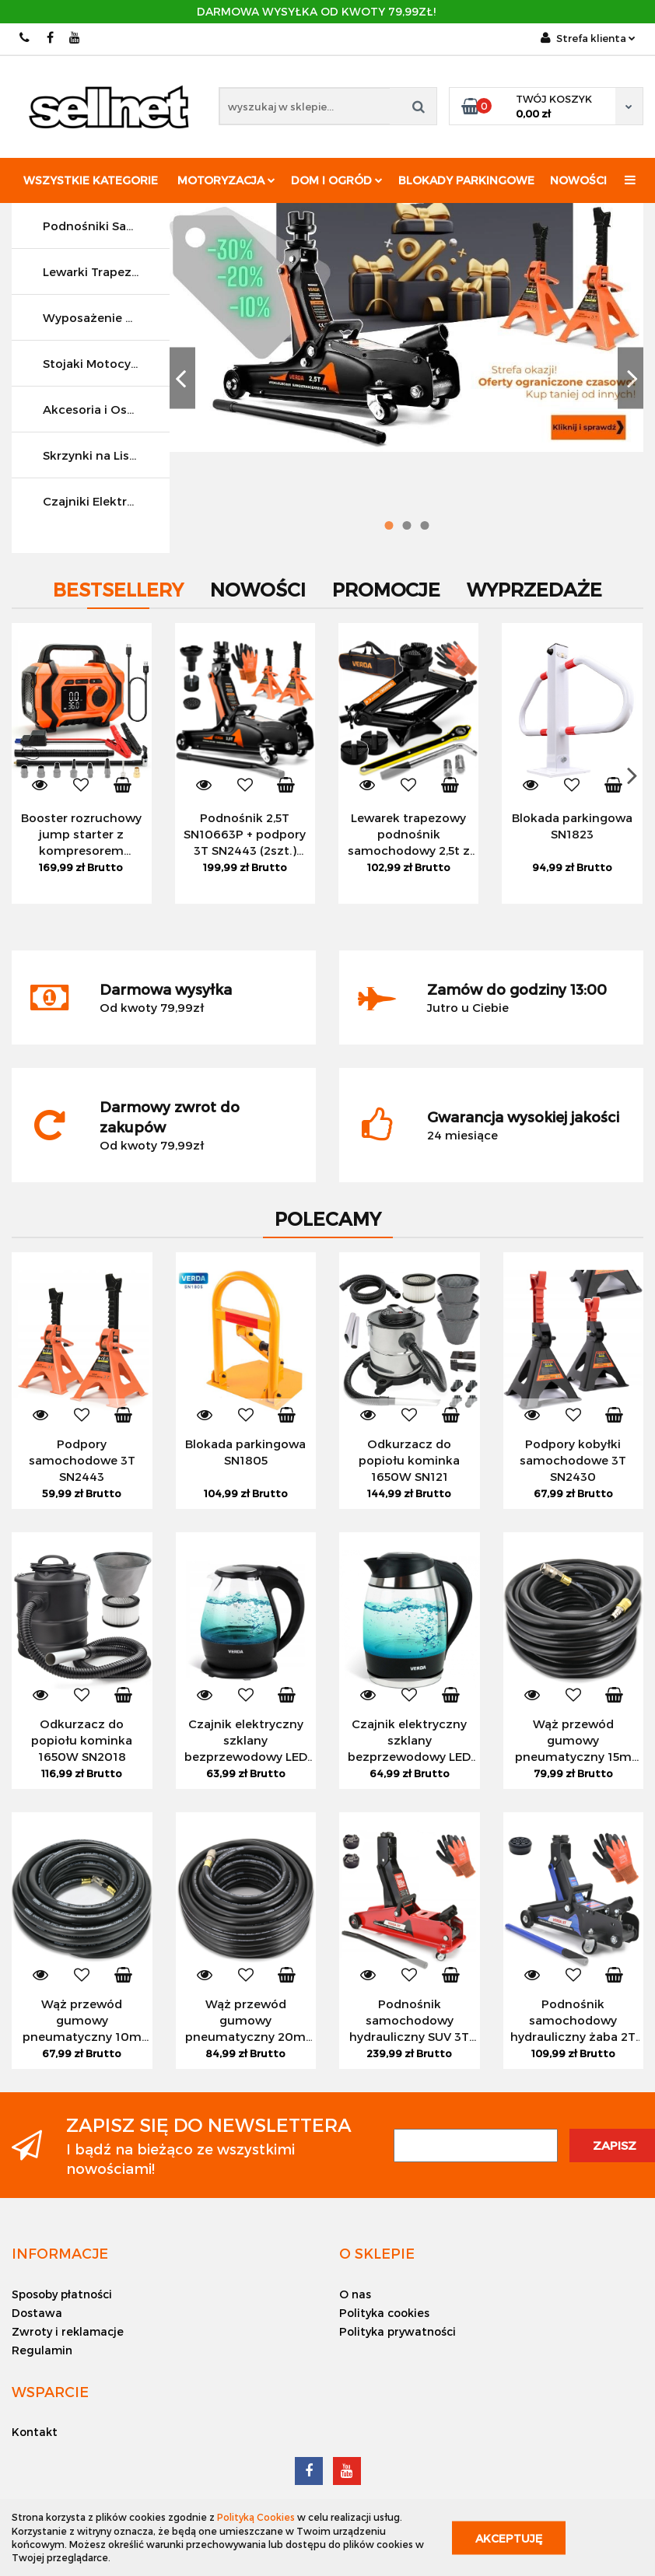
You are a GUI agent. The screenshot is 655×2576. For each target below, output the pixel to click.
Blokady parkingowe (466, 180)
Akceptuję (508, 2537)
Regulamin (42, 2350)
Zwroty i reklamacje (68, 2331)
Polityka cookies (384, 2312)
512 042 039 (25, 38)
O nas (355, 2294)
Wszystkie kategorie (90, 180)
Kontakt (35, 2431)
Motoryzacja (226, 180)
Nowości (578, 180)
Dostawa (37, 2312)
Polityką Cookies (256, 2516)
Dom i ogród (337, 180)
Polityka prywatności (397, 2331)
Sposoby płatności (62, 2294)
